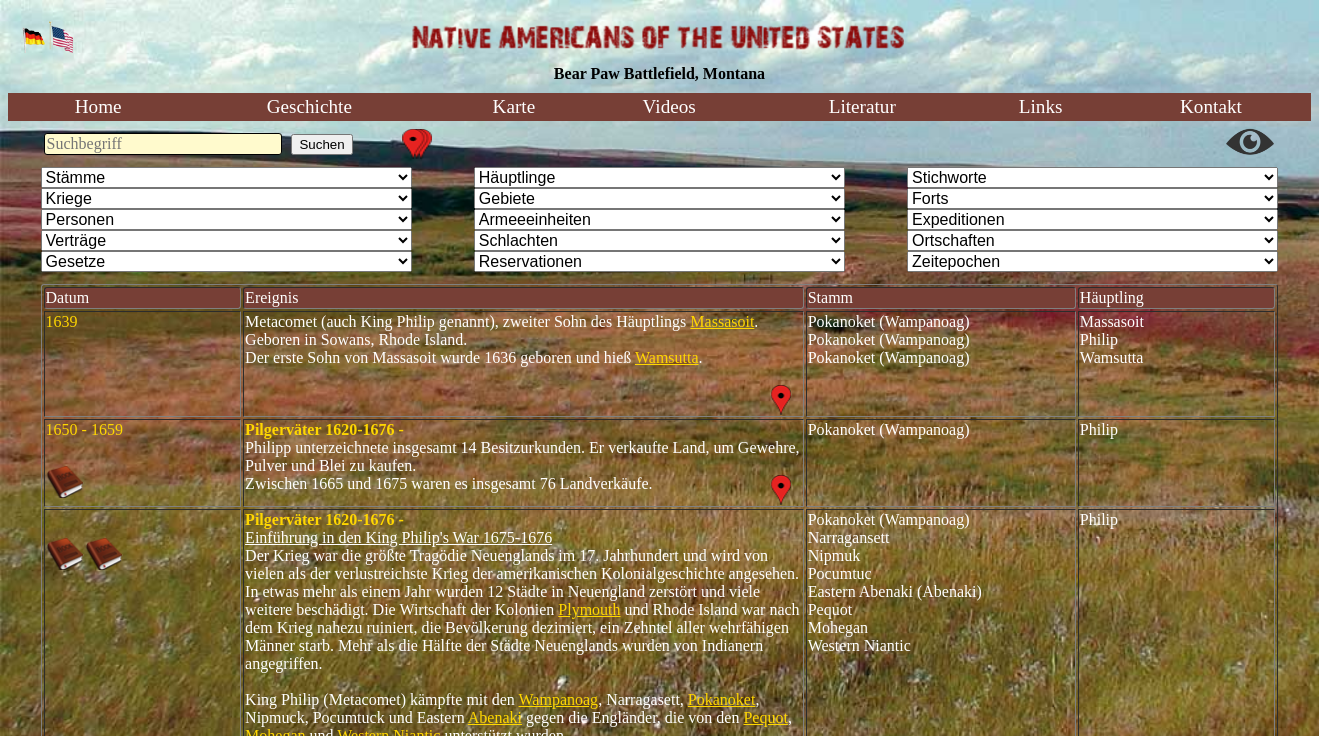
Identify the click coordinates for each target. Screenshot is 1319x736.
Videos (669, 106)
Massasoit (722, 321)
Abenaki (495, 717)
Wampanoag (559, 699)
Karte (514, 106)
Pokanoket (722, 699)
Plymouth (589, 609)
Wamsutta (667, 357)
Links (1041, 106)
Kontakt (1211, 106)
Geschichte (309, 106)
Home (98, 106)
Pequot (765, 717)
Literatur (862, 106)
